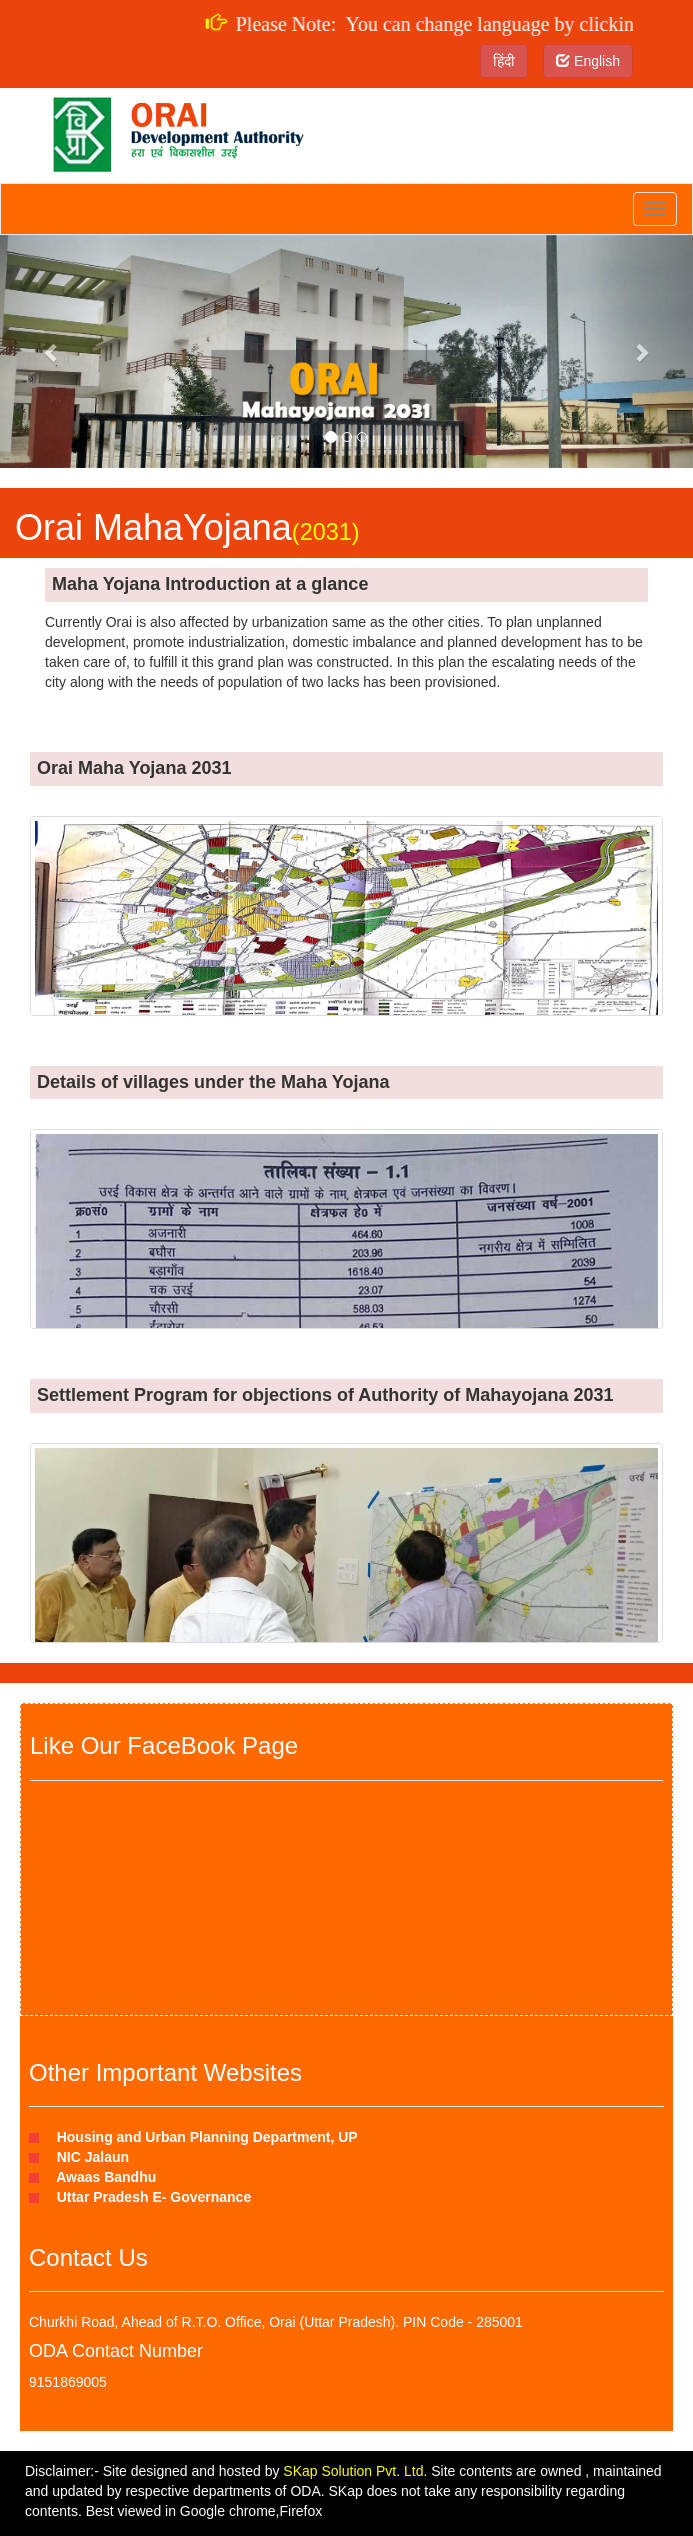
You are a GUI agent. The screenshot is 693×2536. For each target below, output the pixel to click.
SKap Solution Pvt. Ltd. (355, 2471)
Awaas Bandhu (102, 2177)
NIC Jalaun (89, 2157)
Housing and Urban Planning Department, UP (203, 2137)
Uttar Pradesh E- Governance (150, 2197)
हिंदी (504, 61)
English (588, 61)
